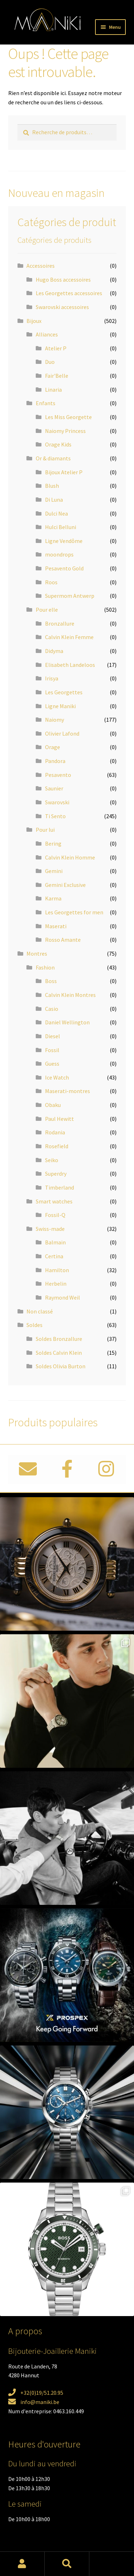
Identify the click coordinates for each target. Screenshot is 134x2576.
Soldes (34, 1324)
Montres (36, 953)
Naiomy (54, 719)
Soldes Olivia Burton (60, 1366)
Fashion (45, 967)
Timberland (59, 1187)
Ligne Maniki (60, 706)
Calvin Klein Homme (70, 857)
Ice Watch (57, 1077)
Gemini (54, 870)
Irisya (51, 678)
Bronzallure (59, 623)
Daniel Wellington (67, 1022)
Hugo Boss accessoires (63, 279)
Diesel (52, 1036)
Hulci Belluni (60, 527)
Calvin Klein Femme (69, 637)
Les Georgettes (64, 692)
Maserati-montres (67, 1090)
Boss (51, 980)
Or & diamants (53, 458)
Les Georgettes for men (74, 912)
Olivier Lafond (62, 733)
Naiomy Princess (65, 430)
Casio (51, 1008)
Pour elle (47, 609)
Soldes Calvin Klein (59, 1352)
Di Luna (54, 499)
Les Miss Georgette (68, 416)
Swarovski (57, 802)
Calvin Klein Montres (70, 994)
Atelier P (55, 348)
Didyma (54, 650)
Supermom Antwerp (69, 595)
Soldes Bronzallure (59, 1338)
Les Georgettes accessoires (69, 293)
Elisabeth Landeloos (70, 664)
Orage (52, 747)
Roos (51, 582)
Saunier (54, 788)
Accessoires (40, 265)
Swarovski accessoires (62, 306)
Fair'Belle (56, 375)
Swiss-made (50, 1228)
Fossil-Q (55, 1214)
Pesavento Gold (64, 568)
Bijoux (33, 320)
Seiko (51, 1160)
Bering (53, 843)
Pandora (55, 760)
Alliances (47, 334)
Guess (52, 1063)
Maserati (55, 926)
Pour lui (45, 829)
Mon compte (22, 2564)
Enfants (45, 403)
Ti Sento (55, 816)
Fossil (52, 1050)
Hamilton (57, 1270)
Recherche (67, 2564)
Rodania (55, 1132)
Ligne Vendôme (64, 540)
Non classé (39, 1311)
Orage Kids (58, 444)
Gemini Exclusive (65, 884)
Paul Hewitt (59, 1118)
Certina (54, 1256)
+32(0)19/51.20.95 (41, 2392)
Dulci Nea (56, 513)
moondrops (59, 554)
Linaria (53, 389)
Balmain (55, 1242)
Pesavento (58, 774)
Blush (52, 485)
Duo (50, 361)
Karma (53, 898)
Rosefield (56, 1146)
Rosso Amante (63, 939)
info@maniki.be (39, 2401)
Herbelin (55, 1283)
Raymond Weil (62, 1297)
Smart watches (54, 1201)
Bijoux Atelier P (64, 472)
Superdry (55, 1173)
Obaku (53, 1104)
